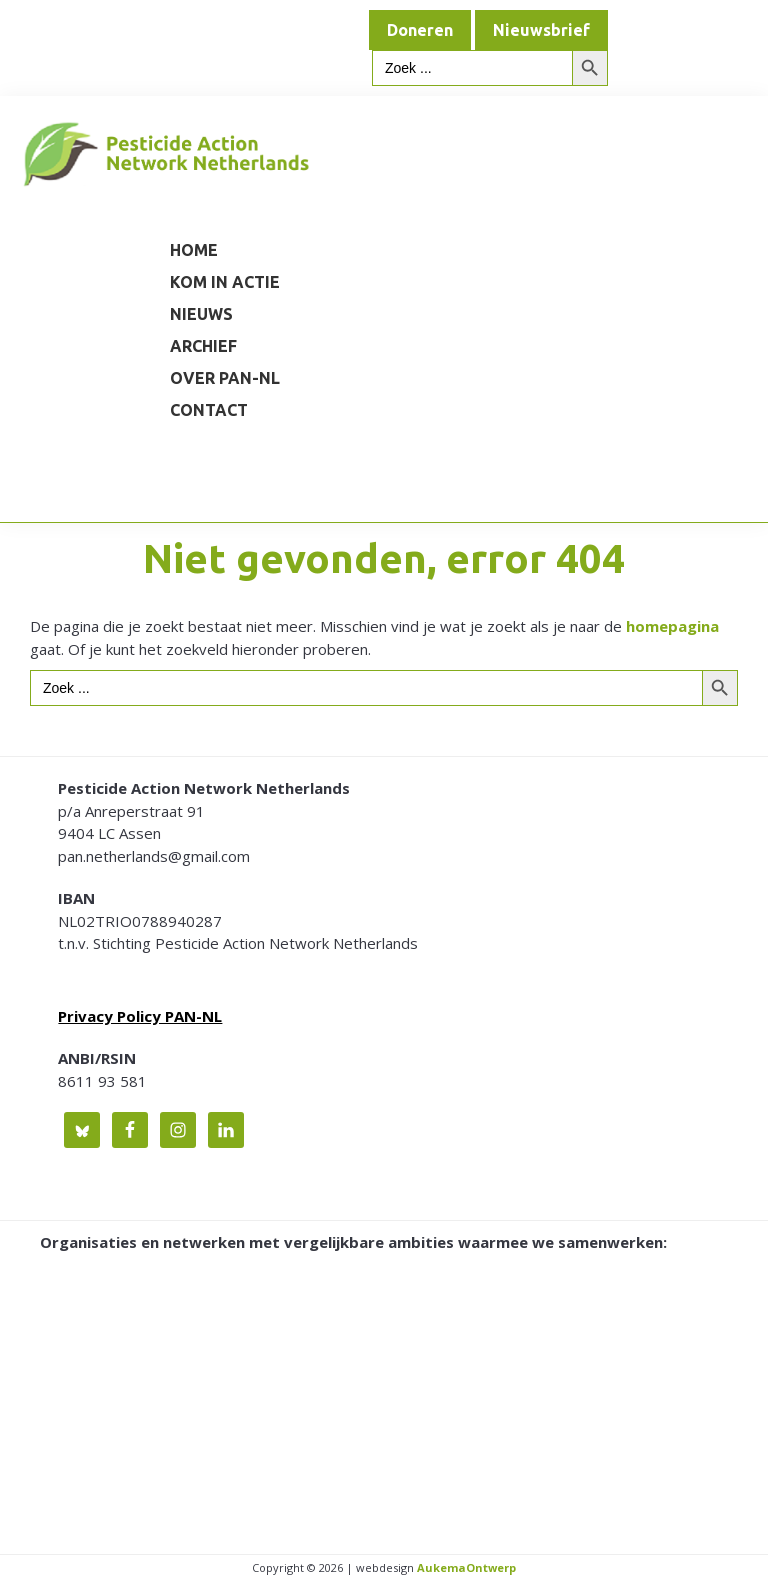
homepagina (672, 626)
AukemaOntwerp (465, 1567)
